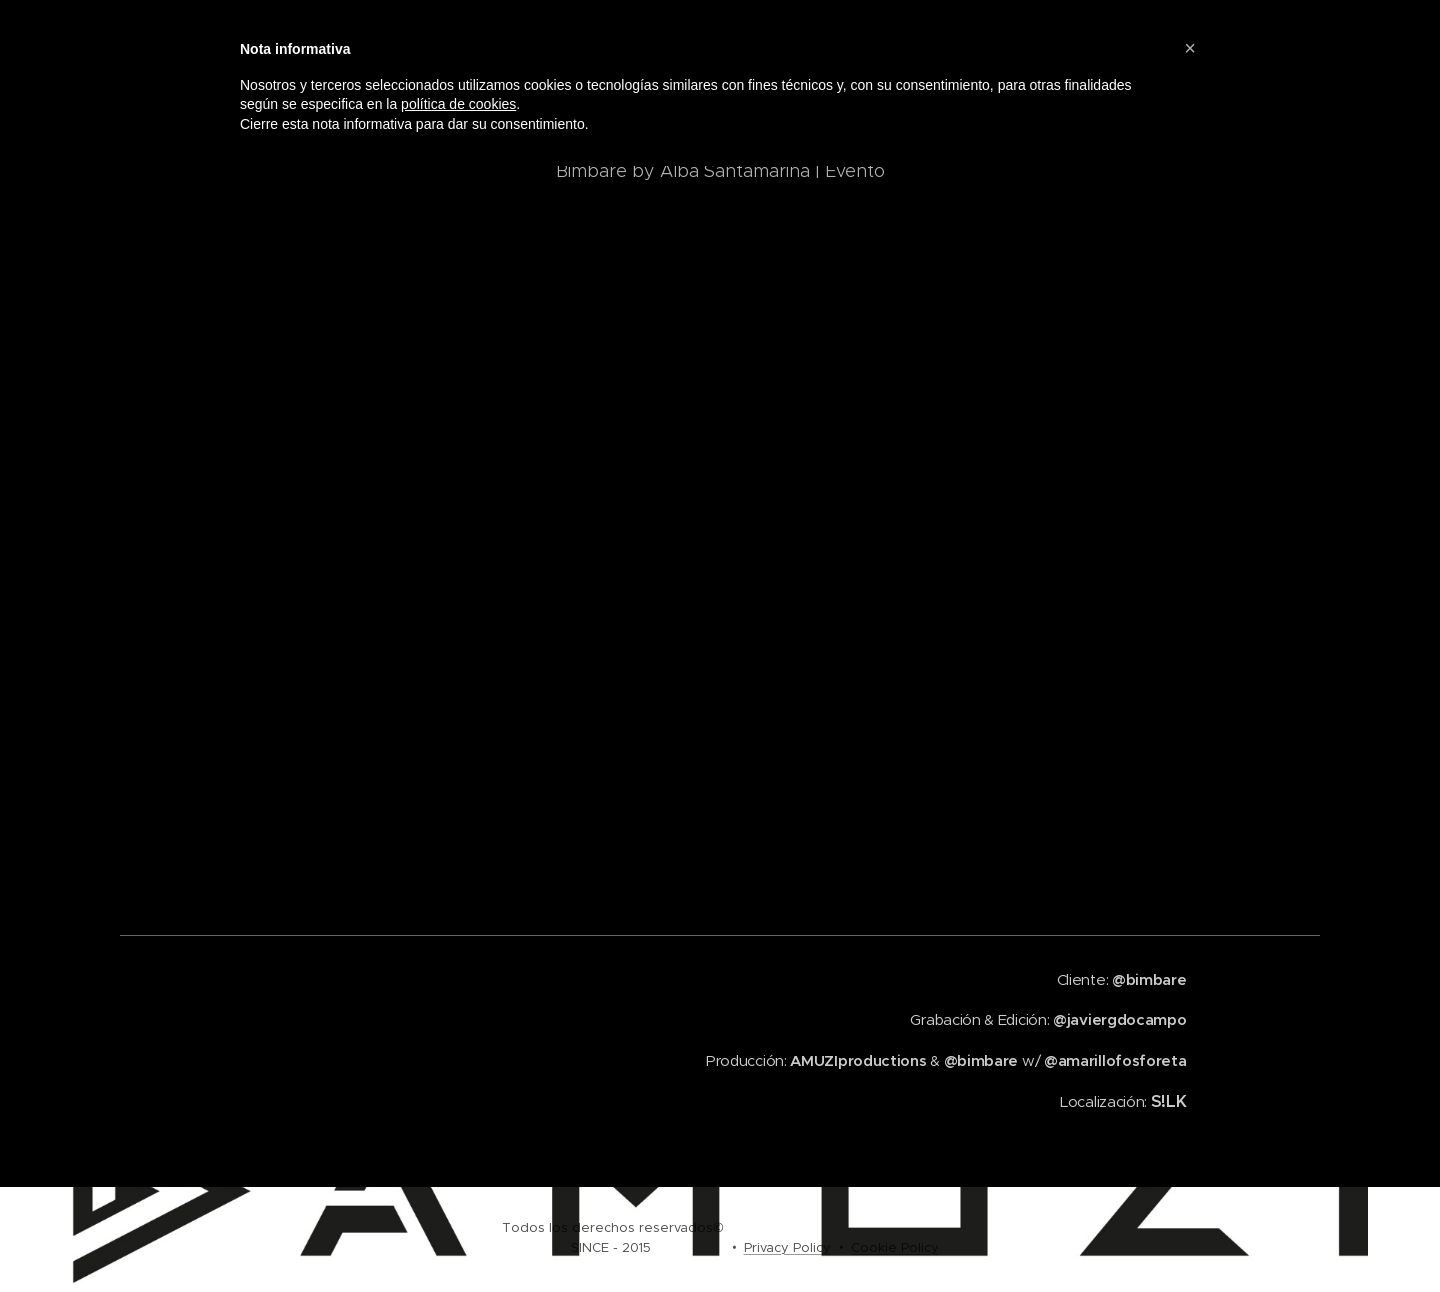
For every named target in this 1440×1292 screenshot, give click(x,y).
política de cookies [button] (458, 104)
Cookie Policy (895, 1247)
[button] (1190, 48)
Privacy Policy (787, 1247)
